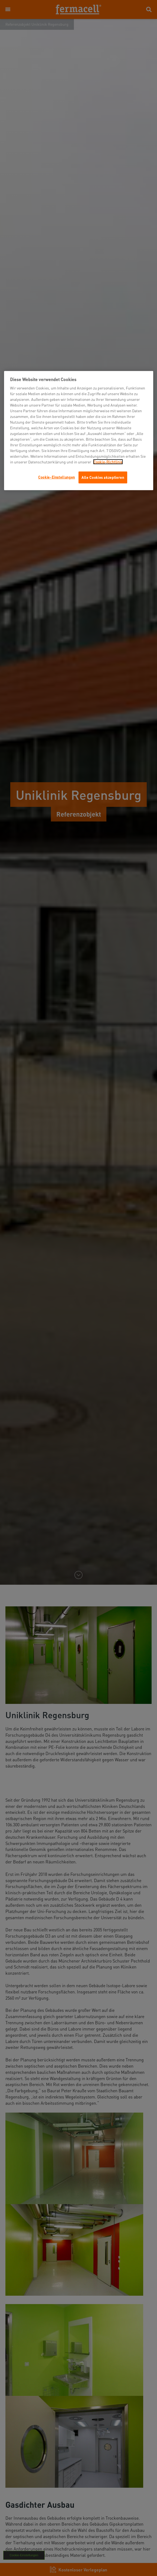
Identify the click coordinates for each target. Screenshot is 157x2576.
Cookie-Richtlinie (108, 461)
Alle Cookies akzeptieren (102, 477)
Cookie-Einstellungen (56, 477)
